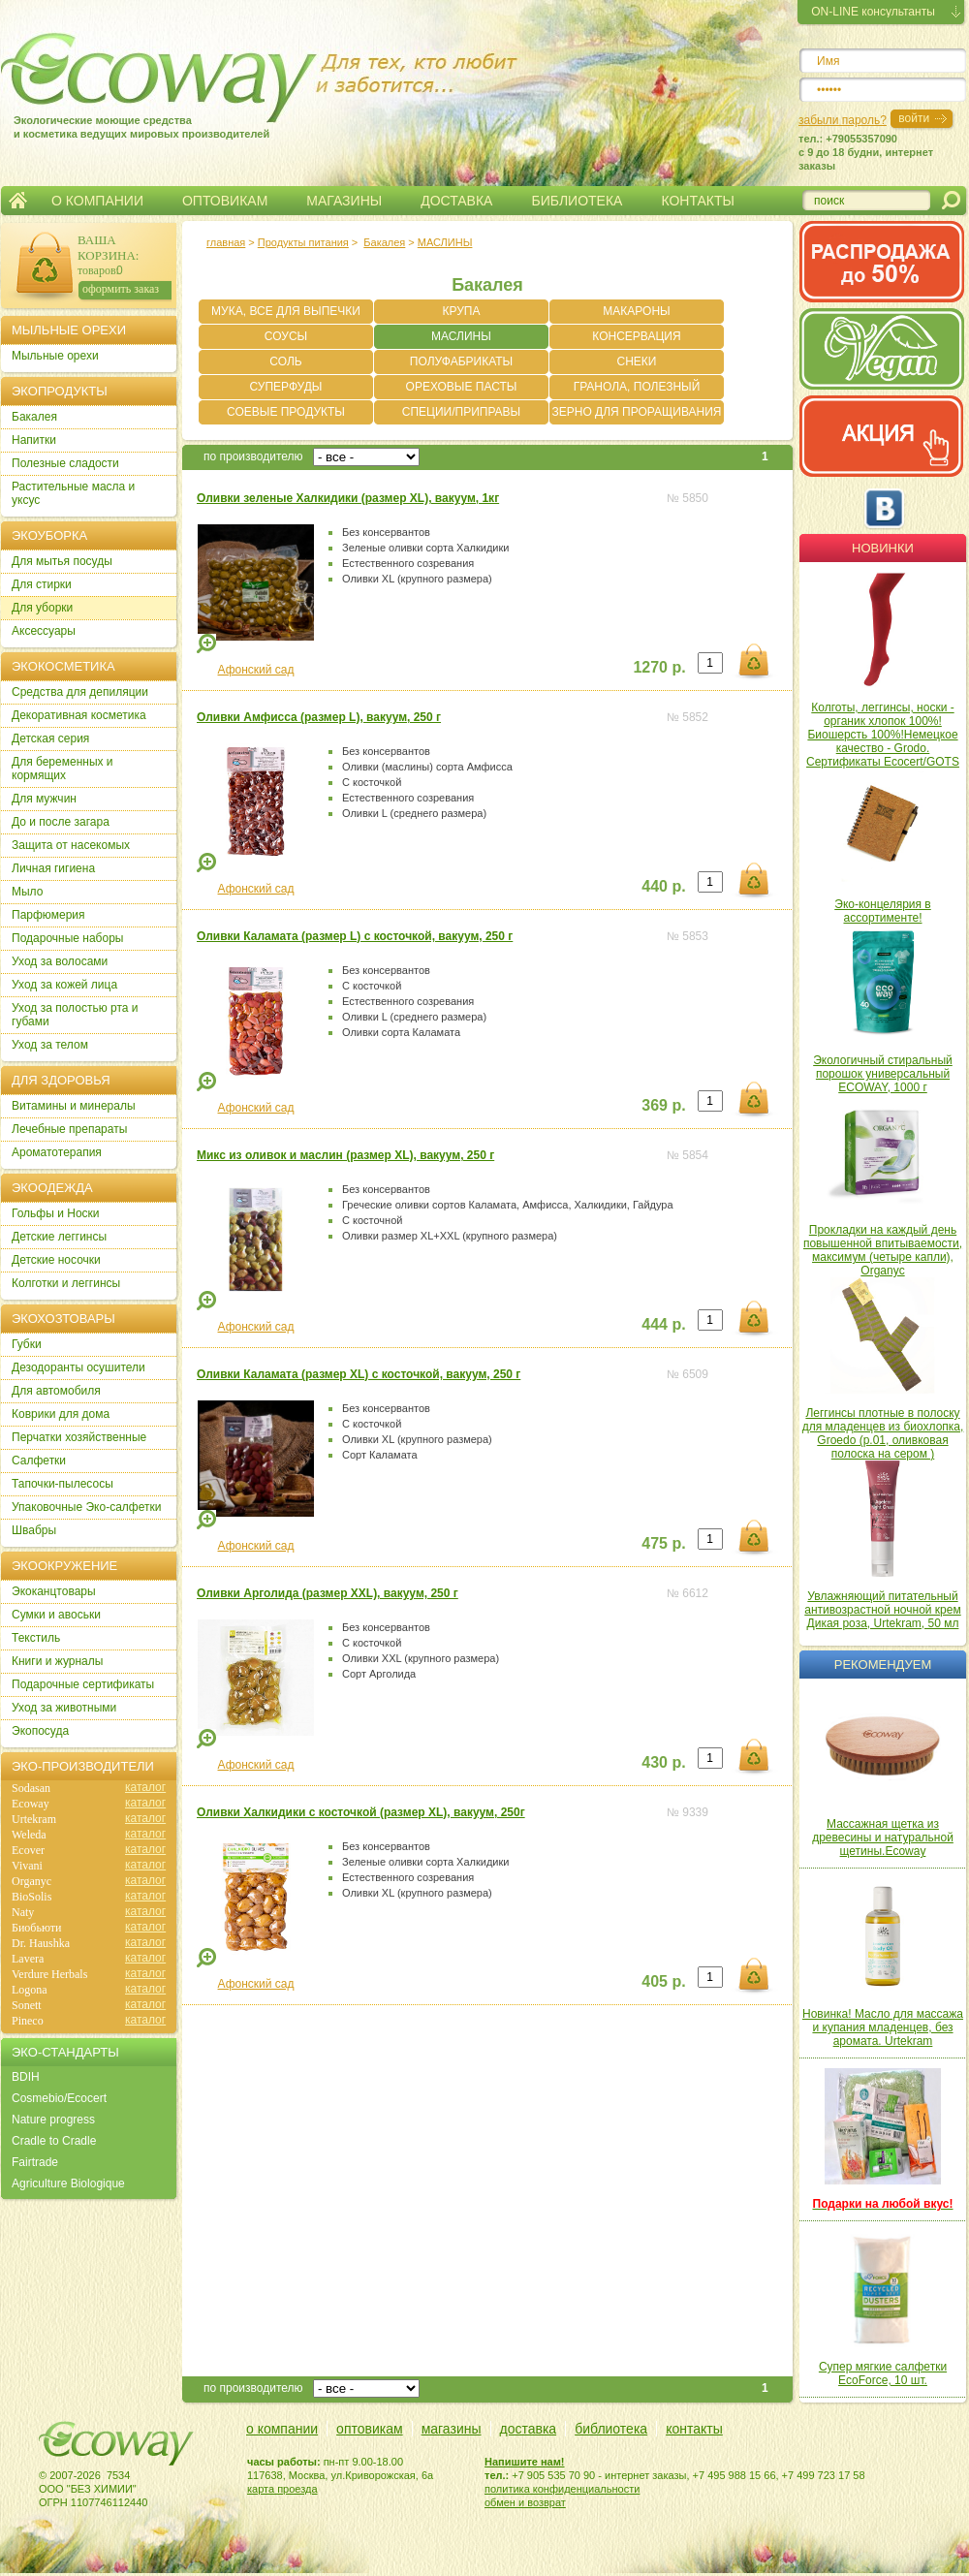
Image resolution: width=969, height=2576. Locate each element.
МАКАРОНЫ (636, 311)
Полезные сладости (65, 463)
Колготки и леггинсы (66, 1283)
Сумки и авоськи (56, 1614)
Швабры (34, 1530)
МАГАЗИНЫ (344, 200)
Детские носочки (56, 1260)
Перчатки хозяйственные (79, 1437)
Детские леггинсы (59, 1236)
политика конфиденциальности (562, 2489)
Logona (29, 1989)
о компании (282, 2428)
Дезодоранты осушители (78, 1367)
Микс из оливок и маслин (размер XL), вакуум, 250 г (345, 1155)
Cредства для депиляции (80, 692)
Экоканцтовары (54, 1591)
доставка (528, 2428)
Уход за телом (50, 1045)
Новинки (883, 548)
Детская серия (50, 738)
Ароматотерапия (57, 1152)
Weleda (29, 1834)
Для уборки (42, 607)
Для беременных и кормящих (62, 768)
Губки (27, 1344)
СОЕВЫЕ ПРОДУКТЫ (286, 412)
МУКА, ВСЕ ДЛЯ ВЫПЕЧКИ (285, 311)
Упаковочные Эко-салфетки (86, 1507)
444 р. (663, 1324)
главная (225, 242)
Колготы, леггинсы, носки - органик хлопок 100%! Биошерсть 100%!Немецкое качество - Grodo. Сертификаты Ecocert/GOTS (882, 735)
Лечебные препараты (69, 1129)
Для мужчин (44, 798)
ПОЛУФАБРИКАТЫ (461, 361)
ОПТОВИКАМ (224, 200)
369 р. (663, 1105)
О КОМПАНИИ (97, 200)
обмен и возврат (525, 2502)
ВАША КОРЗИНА (107, 248)
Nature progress (53, 2119)
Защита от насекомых (71, 845)
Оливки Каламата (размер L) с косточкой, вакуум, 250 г (355, 936)
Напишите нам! (524, 2461)
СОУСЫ (286, 336)
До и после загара (60, 822)
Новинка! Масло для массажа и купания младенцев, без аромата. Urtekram (882, 2027)
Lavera (28, 1958)
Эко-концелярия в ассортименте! (882, 911)
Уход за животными (64, 1707)
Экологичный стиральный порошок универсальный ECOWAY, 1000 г (883, 1073)
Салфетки (39, 1460)
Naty (23, 1912)
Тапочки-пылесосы (62, 1484)
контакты (694, 2428)
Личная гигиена (53, 868)
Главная (18, 200)
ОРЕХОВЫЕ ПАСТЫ (461, 386)
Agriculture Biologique (68, 2183)
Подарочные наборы (67, 938)
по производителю (253, 456)
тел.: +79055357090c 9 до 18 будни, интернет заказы (865, 152)
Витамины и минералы (74, 1106)
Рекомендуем (882, 1664)
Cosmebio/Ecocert (59, 2098)
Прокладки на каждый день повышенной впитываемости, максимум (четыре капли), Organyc (882, 1250)
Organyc (31, 1881)
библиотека (611, 2428)
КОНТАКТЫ (698, 200)
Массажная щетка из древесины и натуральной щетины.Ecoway (882, 1837)
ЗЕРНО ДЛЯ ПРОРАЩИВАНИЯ (637, 412)
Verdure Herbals (49, 1974)
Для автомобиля (56, 1391)
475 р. (663, 1543)
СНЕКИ (637, 361)
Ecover (28, 1850)
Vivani (27, 1865)
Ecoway (30, 1803)
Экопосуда (40, 1731)
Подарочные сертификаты (83, 1684)
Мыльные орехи (55, 355)
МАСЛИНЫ (445, 242)
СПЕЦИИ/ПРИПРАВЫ (461, 412)
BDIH (26, 2077)
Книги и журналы (57, 1661)
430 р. (663, 1762)
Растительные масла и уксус (73, 493)
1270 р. (659, 667)
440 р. (663, 886)
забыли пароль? (842, 120)
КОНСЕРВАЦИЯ (636, 336)
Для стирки (42, 584)
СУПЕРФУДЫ (286, 386)
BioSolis (31, 1896)
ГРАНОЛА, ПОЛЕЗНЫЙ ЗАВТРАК (637, 389)
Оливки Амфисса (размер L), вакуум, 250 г (319, 717)
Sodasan (31, 1788)
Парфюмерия (48, 915)
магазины (452, 2428)
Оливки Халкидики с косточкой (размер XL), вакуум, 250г (361, 1812)
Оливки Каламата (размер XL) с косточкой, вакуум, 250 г (358, 1374)
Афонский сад (256, 669)
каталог (145, 1787)
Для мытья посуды (62, 561)
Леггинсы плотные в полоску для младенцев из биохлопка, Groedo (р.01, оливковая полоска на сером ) (883, 1433)
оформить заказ (120, 289)
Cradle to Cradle (54, 2141)
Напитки (34, 440)
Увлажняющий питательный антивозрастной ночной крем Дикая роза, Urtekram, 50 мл (882, 1609)
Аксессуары (44, 631)
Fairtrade (35, 2162)
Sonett (27, 2005)
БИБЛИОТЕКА (576, 200)
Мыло (27, 891)
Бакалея (384, 242)
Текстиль (36, 1638)
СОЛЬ (285, 361)
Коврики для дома (60, 1414)
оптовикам (369, 2428)
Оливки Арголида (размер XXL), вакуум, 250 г (327, 1593)
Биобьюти (36, 1927)
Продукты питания (303, 242)
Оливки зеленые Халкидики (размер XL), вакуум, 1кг (348, 498)
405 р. (663, 1981)
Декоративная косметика (79, 715)
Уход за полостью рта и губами (75, 1014)
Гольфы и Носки (56, 1213)
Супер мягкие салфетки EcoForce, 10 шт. (883, 2373)
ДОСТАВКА (456, 200)
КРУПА (462, 311)
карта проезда (282, 2489)
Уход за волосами (60, 961)
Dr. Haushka (41, 1943)
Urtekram (34, 1819)
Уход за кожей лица (64, 984)
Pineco (28, 2020)
